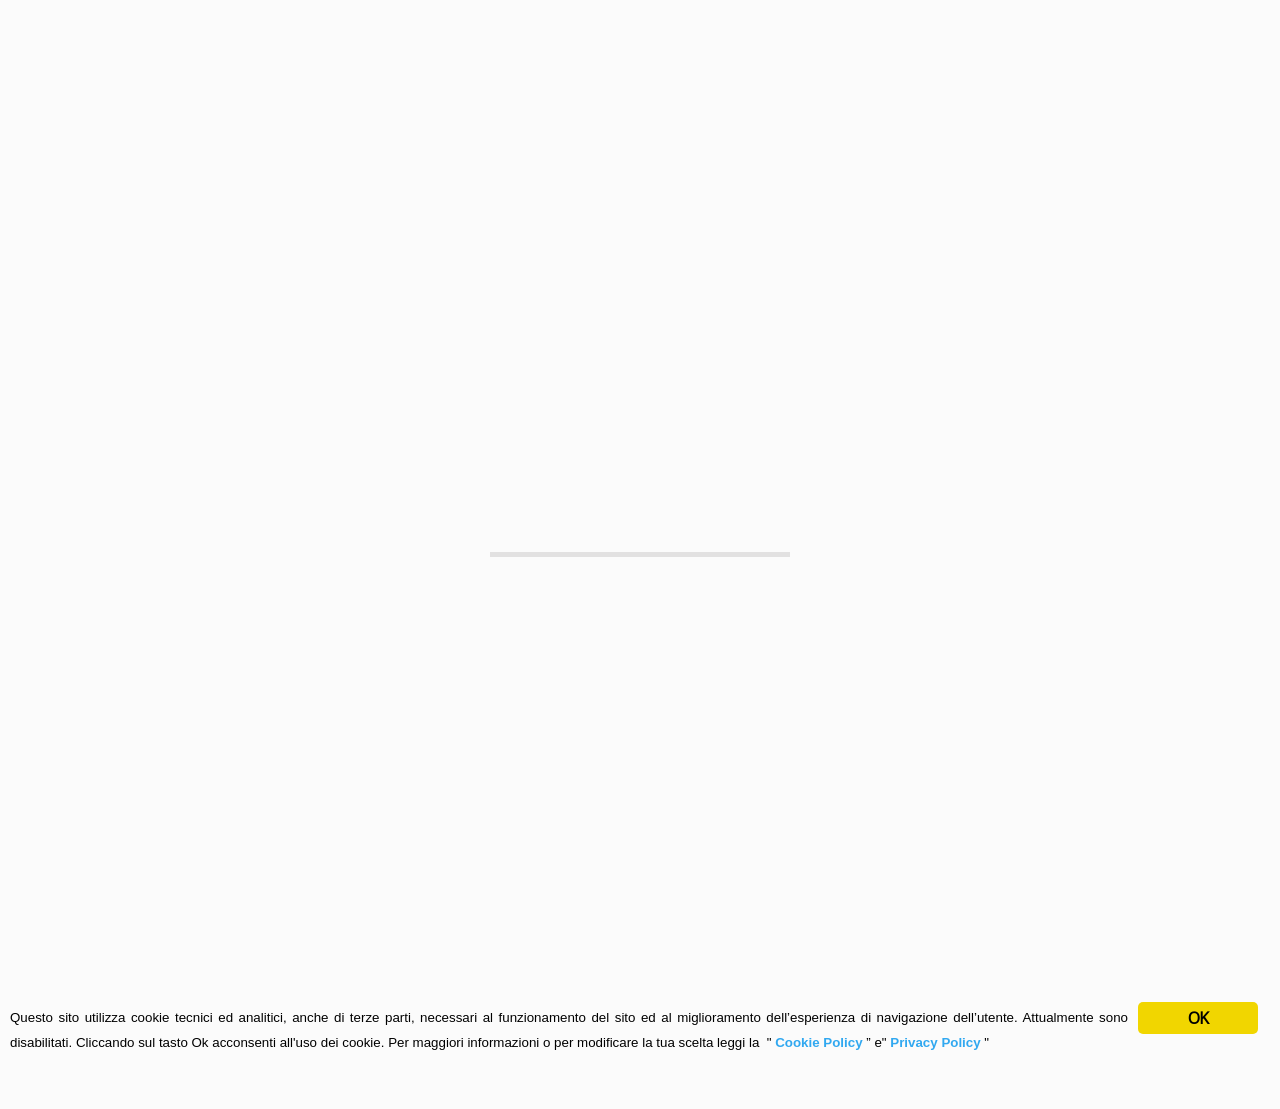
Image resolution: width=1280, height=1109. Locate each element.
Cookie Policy (820, 1042)
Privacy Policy (935, 1042)
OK (1198, 1018)
